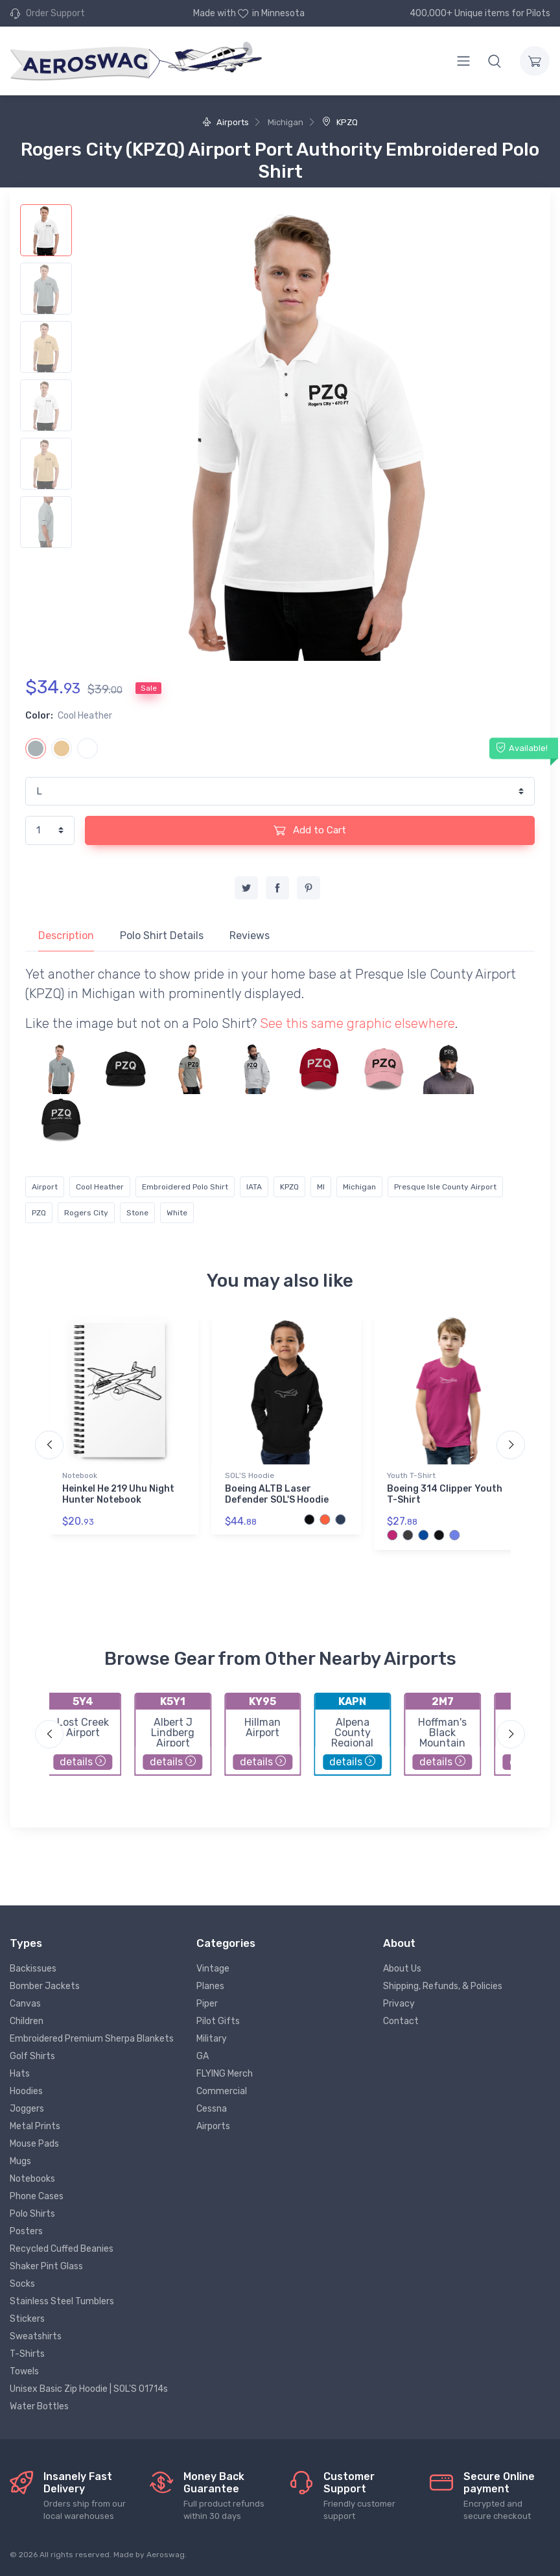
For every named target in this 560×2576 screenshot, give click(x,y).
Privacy (399, 2003)
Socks (22, 2283)
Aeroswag (165, 2554)
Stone (137, 1212)
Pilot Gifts (218, 2021)
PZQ (39, 1212)
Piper (207, 2003)
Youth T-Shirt (411, 1475)
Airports (225, 122)
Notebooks (32, 2178)
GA (202, 2056)
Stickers (27, 2318)
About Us (402, 1968)
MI (321, 1186)
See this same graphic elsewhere (357, 1023)
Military (211, 2038)
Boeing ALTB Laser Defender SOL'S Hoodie (277, 1494)
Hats (20, 2073)
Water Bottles (39, 2406)
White (177, 1212)
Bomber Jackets (45, 1986)
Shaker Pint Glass (46, 2266)
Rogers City (86, 1212)
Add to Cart (310, 830)
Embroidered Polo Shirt (185, 1186)
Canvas (25, 2003)
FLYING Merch (224, 2073)
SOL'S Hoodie (249, 1475)
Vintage (212, 1968)
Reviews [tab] (249, 935)
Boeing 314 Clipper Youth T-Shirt (444, 1494)
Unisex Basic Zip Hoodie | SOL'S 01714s (89, 2388)
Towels (24, 2371)
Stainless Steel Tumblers (62, 2301)
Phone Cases (37, 2196)
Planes (210, 1986)
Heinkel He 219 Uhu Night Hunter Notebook (118, 1494)
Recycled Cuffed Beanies (61, 2248)
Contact (401, 2021)
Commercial (221, 2091)
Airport (45, 1186)
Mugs (20, 2161)
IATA (254, 1186)
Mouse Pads (34, 2143)
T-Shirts (27, 2353)
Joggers (27, 2108)
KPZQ (340, 122)
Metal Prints (35, 2126)
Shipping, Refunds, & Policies (442, 1986)
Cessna (211, 2108)
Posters (26, 2231)
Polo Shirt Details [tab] (162, 935)
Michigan (359, 1186)
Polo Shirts (32, 2213)
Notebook (79, 1475)
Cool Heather (100, 1186)
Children (26, 2021)
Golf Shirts (32, 2056)
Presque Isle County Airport (445, 1186)
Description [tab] (66, 935)
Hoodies (26, 2091)
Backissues (33, 1968)
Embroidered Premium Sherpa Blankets (92, 2038)
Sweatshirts (36, 2336)
